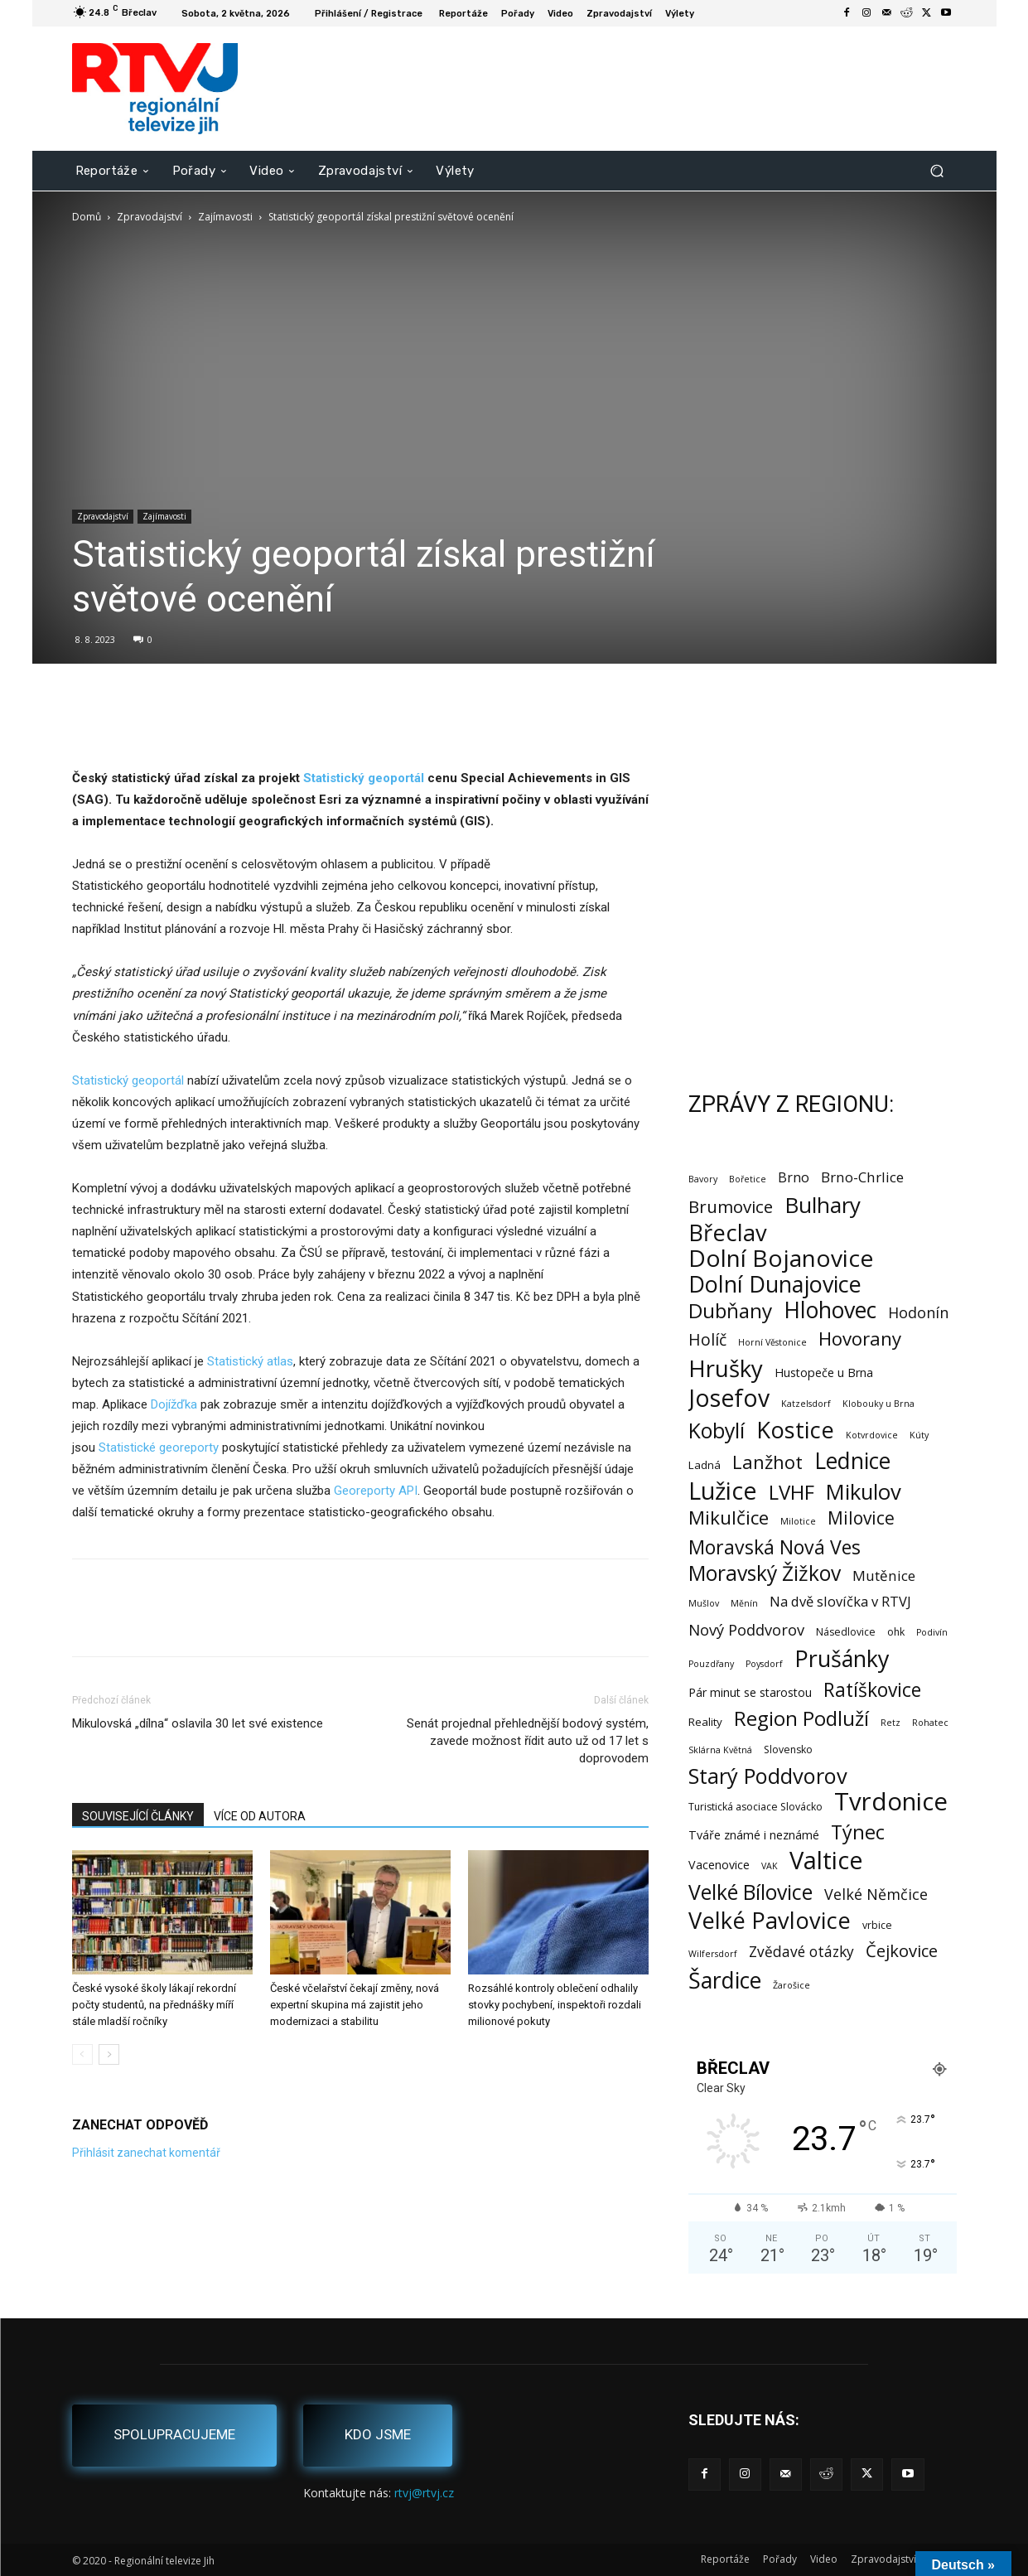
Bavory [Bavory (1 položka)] (702, 1179)
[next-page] (109, 2054)
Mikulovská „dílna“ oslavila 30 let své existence (197, 1723)
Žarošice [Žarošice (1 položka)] (791, 1985)
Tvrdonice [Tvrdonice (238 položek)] (891, 1801)
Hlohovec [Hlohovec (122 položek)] (830, 1309)
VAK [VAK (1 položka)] (769, 1866)
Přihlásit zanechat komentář (146, 2152)
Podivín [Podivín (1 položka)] (932, 1632)
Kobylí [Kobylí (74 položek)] (716, 1430)
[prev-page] (82, 2054)
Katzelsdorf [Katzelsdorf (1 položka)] (806, 1403)
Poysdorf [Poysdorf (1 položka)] (764, 1664)
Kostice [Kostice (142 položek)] (795, 1429)
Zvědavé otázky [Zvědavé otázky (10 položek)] (801, 1951)
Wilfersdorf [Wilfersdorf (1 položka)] (712, 1954)
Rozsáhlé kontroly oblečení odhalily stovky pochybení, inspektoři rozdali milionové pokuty (554, 2004)
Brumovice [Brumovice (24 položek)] (730, 1207)
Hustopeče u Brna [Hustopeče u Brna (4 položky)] (824, 1372)
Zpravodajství (149, 217)
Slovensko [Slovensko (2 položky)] (788, 1749)
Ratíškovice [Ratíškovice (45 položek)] (872, 1690)
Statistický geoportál (128, 1080)
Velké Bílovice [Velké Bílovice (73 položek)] (750, 1892)
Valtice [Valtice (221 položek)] (826, 1860)
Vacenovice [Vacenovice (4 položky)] (719, 1865)
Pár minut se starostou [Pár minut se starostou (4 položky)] (750, 1692)
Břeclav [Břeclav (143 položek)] (727, 1232)
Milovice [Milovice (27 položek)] (861, 1518)
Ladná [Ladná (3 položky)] (704, 1464)
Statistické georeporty (159, 1447)
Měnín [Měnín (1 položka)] (744, 1603)
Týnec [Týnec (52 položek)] (858, 1832)
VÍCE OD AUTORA (260, 1816)
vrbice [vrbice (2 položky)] (877, 1925)
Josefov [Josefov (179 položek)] (729, 1398)
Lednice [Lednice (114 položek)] (852, 1461)
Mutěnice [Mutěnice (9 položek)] (883, 1575)
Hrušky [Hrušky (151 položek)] (725, 1368)
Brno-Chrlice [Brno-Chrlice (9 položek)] (862, 1177)
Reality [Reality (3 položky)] (705, 1721)
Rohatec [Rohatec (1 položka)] (930, 1722)
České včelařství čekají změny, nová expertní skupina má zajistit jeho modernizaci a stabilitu (354, 2004)
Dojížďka (174, 1404)
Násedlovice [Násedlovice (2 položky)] (846, 1632)
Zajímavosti (225, 217)
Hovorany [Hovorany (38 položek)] (859, 1338)
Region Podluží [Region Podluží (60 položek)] (801, 1718)
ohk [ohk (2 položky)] (896, 1632)
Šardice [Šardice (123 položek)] (724, 1980)
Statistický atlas (250, 1361)
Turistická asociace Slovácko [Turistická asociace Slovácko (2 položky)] (755, 1807)
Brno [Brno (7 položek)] (793, 1178)
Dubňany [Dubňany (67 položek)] (730, 1310)
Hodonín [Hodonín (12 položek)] (918, 1313)
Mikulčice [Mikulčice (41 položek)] (728, 1517)
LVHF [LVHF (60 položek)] (791, 1492)
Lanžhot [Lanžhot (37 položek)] (767, 1462)
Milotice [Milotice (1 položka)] (798, 1521)
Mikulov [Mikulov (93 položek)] (863, 1492)
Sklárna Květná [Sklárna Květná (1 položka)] (720, 1750)
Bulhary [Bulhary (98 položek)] (822, 1205)
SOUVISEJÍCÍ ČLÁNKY (138, 1816)
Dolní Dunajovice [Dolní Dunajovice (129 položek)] (774, 1284)
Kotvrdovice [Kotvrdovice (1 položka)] (872, 1435)
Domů (86, 217)
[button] (937, 170)
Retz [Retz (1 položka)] (890, 1722)
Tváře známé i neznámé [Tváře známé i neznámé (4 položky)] (753, 1835)
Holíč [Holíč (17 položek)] (707, 1339)
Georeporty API (375, 1490)
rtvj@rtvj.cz (424, 2493)
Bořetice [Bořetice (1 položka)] (747, 1179)
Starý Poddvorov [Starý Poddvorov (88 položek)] (767, 1776)
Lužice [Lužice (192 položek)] (722, 1491)
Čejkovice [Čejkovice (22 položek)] (902, 1951)
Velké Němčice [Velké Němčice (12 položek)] (876, 1894)
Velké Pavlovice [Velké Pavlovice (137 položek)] (769, 1920)
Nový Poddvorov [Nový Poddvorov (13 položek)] (746, 1629)
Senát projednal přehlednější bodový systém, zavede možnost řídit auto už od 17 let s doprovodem (528, 1741)
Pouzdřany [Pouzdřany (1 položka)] (711, 1664)
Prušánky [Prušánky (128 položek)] (841, 1658)
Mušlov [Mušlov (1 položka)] (703, 1603)
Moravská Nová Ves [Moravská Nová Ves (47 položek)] (774, 1547)
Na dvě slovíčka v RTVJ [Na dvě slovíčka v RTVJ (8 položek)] (840, 1601)
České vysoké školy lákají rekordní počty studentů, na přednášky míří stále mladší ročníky (154, 2004)
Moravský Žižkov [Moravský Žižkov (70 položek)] (764, 1573)
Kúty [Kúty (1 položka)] (919, 1435)
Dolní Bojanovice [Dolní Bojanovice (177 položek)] (780, 1258)
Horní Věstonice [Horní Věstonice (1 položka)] (772, 1342)
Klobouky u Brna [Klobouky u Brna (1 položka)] (878, 1403)
